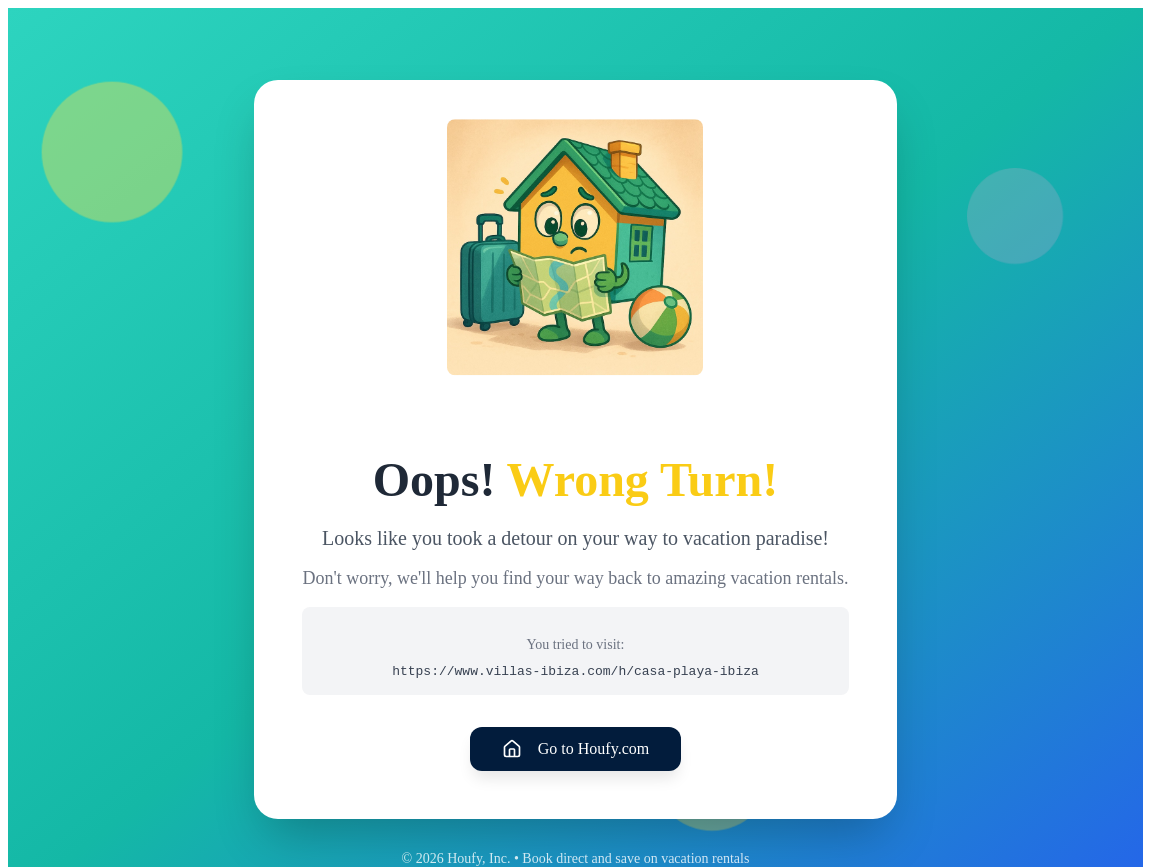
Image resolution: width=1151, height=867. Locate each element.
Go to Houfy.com (575, 749)
